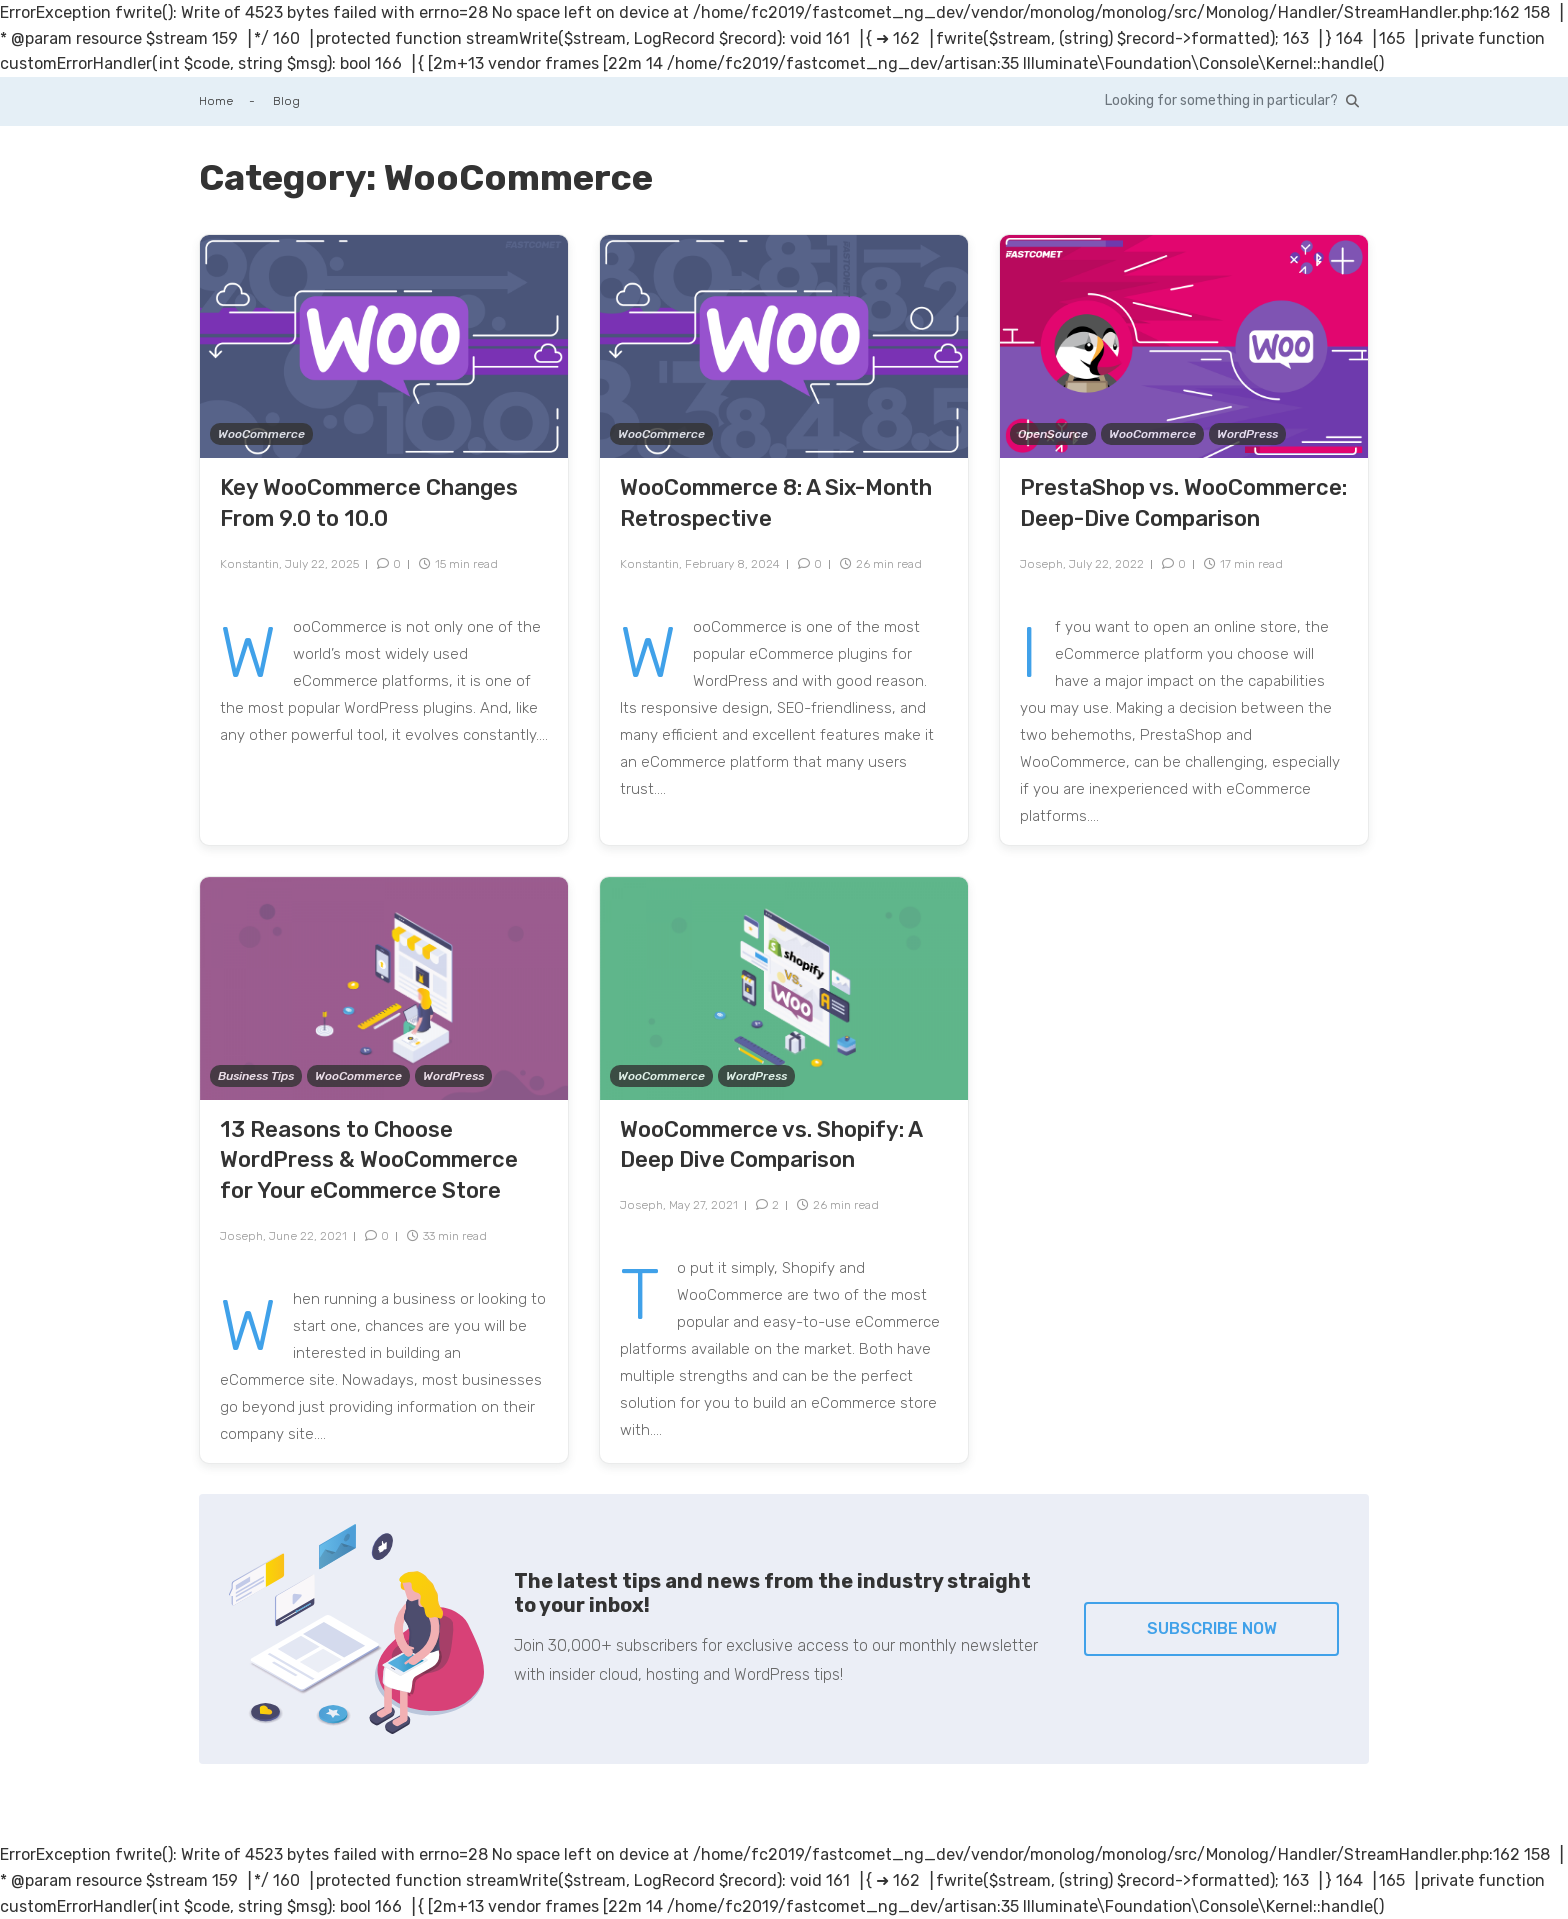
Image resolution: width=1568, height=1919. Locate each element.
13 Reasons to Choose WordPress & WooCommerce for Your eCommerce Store (369, 1160)
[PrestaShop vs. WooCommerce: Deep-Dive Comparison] (1184, 345)
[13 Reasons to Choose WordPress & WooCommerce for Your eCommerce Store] (384, 986)
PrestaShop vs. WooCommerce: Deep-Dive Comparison (1183, 503)
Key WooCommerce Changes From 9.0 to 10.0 (369, 503)
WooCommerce (261, 434)
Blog (286, 101)
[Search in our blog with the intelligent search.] (1231, 101)
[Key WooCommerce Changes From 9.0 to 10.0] (384, 345)
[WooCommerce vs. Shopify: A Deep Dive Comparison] (784, 986)
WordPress (1247, 434)
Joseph (1041, 564)
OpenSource (1053, 434)
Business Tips (256, 1076)
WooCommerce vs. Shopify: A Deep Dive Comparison (771, 1145)
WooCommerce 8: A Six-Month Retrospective (776, 503)
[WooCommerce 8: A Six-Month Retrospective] (784, 345)
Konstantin (249, 564)
